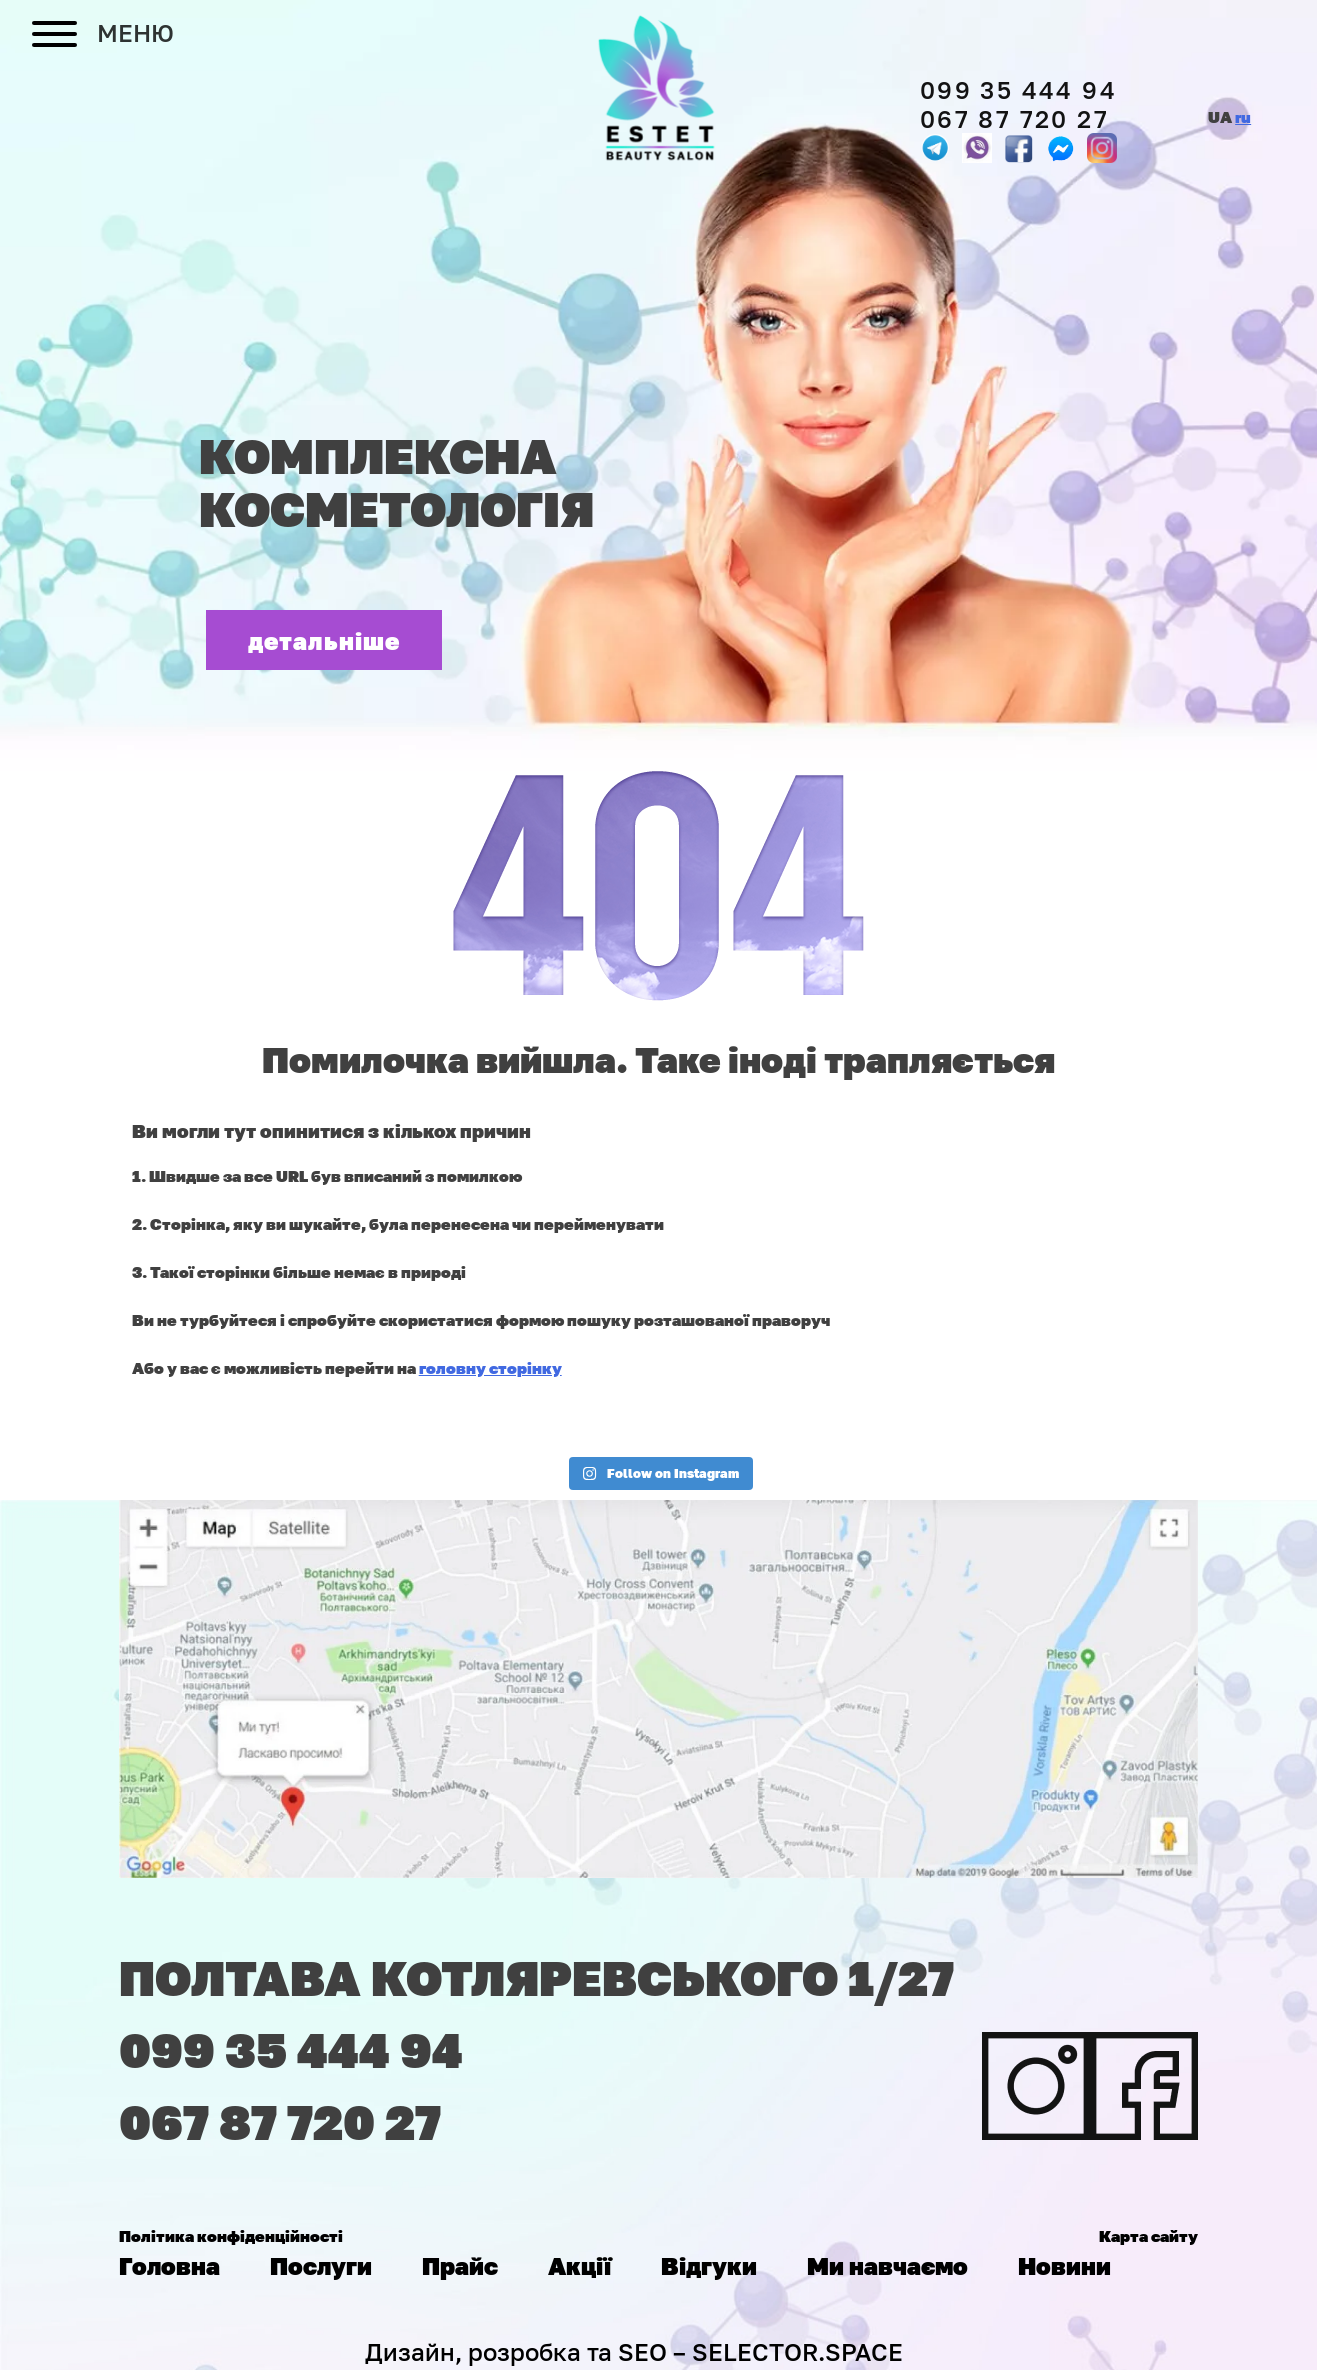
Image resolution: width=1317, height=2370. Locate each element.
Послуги (321, 2265)
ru (1243, 117)
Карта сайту (1148, 2236)
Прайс (460, 2265)
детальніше (324, 640)
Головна (169, 2265)
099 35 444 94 (1018, 89)
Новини (1064, 2265)
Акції (579, 2265)
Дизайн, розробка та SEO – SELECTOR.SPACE (634, 2351)
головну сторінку (490, 1368)
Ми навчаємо (887, 2265)
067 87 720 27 (1014, 118)
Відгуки (709, 2265)
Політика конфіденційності (231, 2236)
